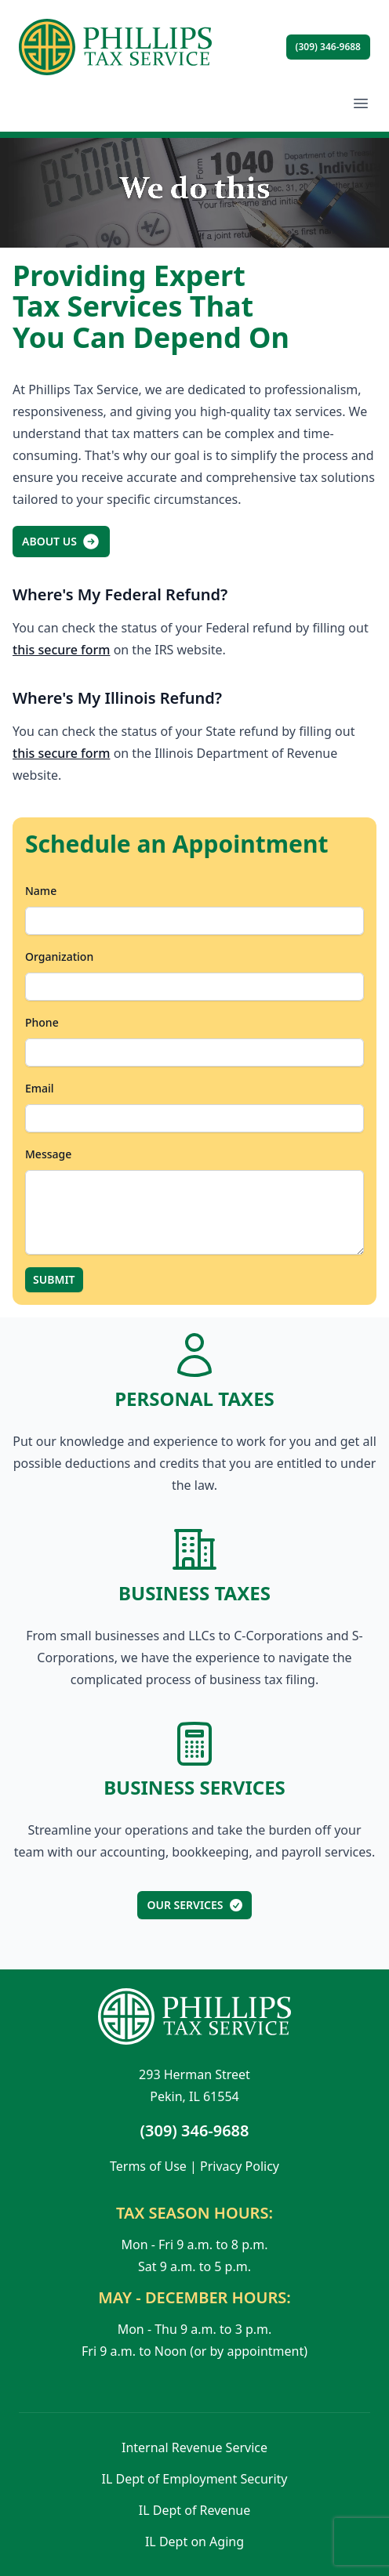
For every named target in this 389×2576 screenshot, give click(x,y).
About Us (61, 541)
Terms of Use (148, 2166)
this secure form (61, 649)
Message (48, 1154)
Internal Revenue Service (194, 2447)
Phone (42, 1022)
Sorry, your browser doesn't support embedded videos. (194, 193)
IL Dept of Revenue (194, 2510)
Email (39, 1088)
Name (40, 890)
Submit (54, 1279)
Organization (59, 956)
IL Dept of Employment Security (195, 2478)
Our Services (195, 1905)
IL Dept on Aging (194, 2541)
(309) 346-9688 (328, 46)
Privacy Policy (239, 2166)
